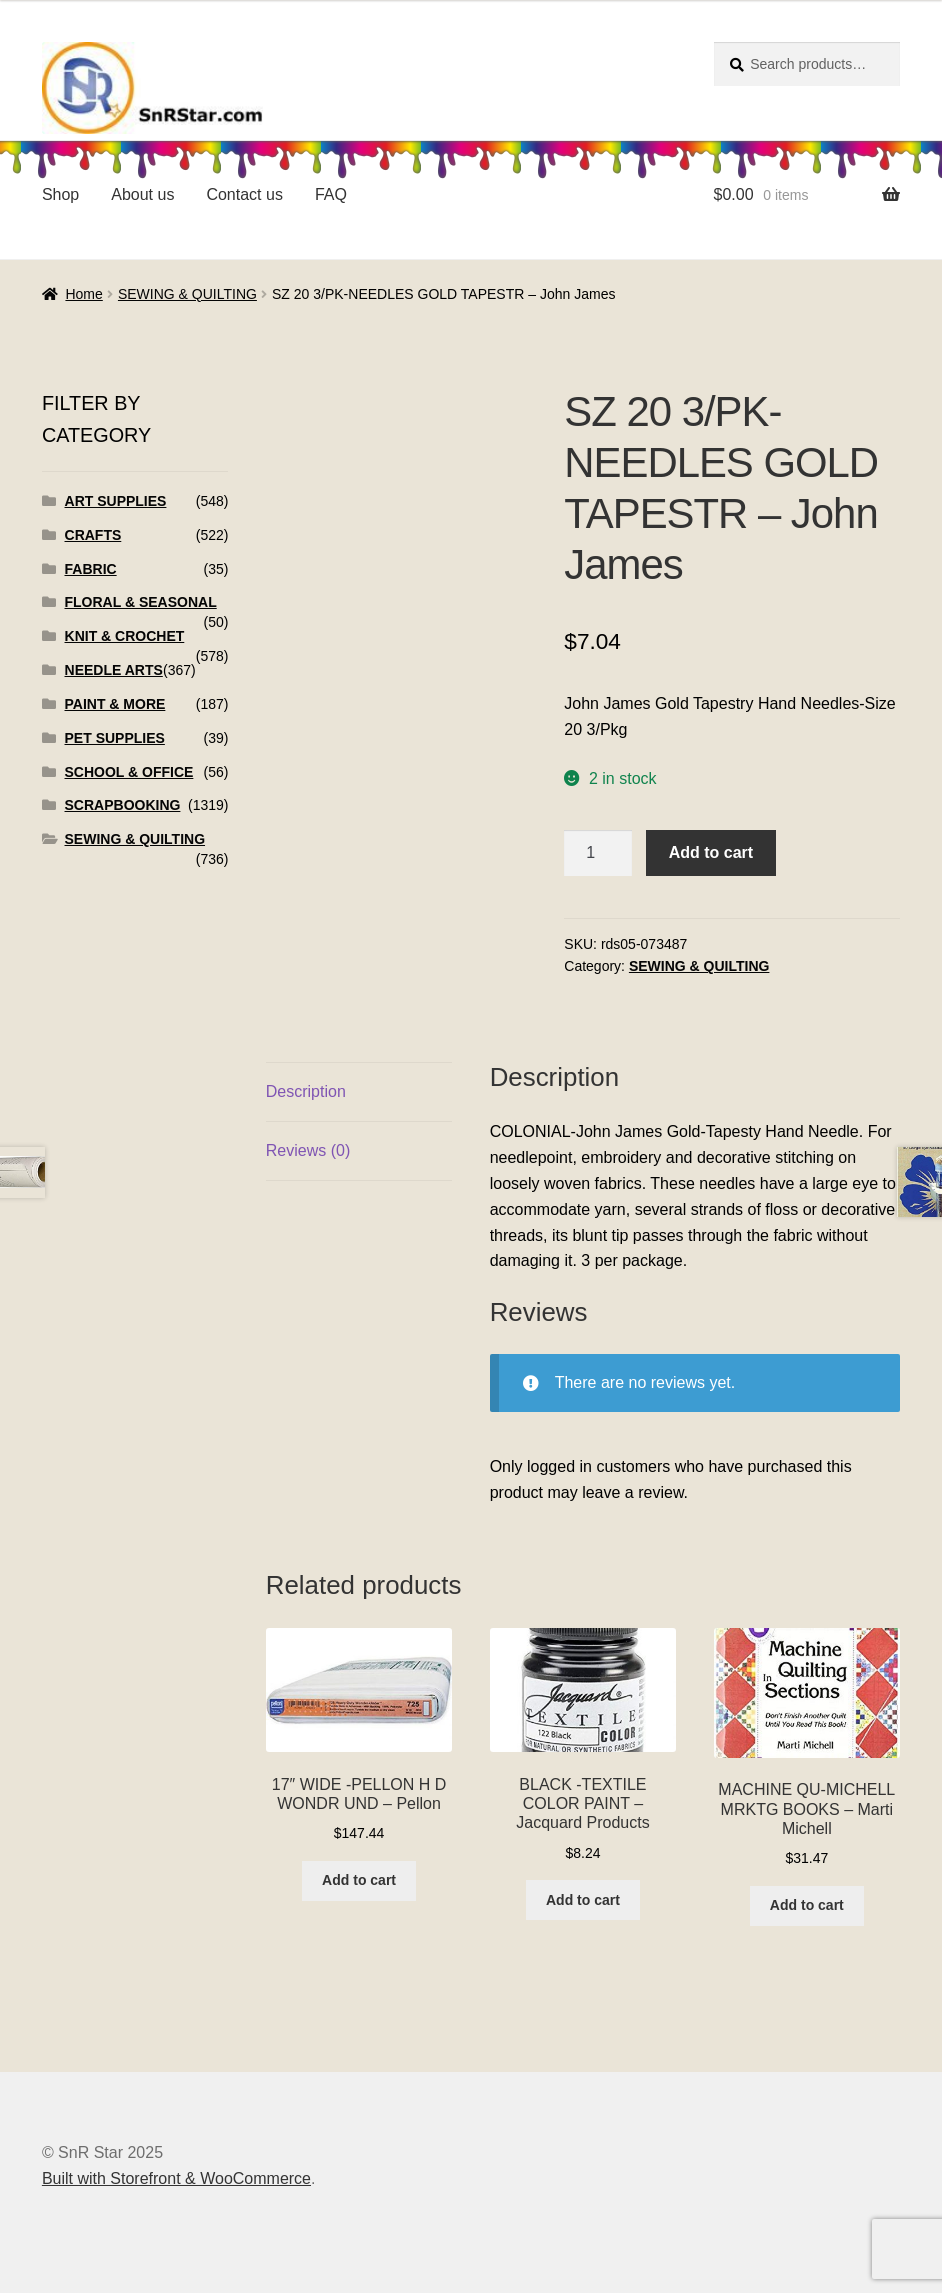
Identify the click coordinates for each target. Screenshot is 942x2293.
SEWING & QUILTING (187, 294)
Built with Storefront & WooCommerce (176, 2178)
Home (83, 294)
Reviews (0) (308, 1150)
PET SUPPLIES (115, 738)
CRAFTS (93, 535)
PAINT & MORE (115, 704)
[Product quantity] (598, 853)
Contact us (244, 194)
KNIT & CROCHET (125, 636)
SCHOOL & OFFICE (129, 772)
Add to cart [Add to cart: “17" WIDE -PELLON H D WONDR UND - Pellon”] (359, 1880)
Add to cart (711, 852)
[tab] (359, 1092)
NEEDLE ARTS (114, 670)
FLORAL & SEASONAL (141, 602)
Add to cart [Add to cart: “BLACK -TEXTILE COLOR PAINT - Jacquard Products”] (583, 1900)
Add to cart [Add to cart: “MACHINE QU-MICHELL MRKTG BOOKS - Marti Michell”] (807, 1905)
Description (306, 1091)
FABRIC (91, 569)
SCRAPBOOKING (123, 805)
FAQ (331, 194)
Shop (60, 194)
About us (142, 194)
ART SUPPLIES (116, 501)
